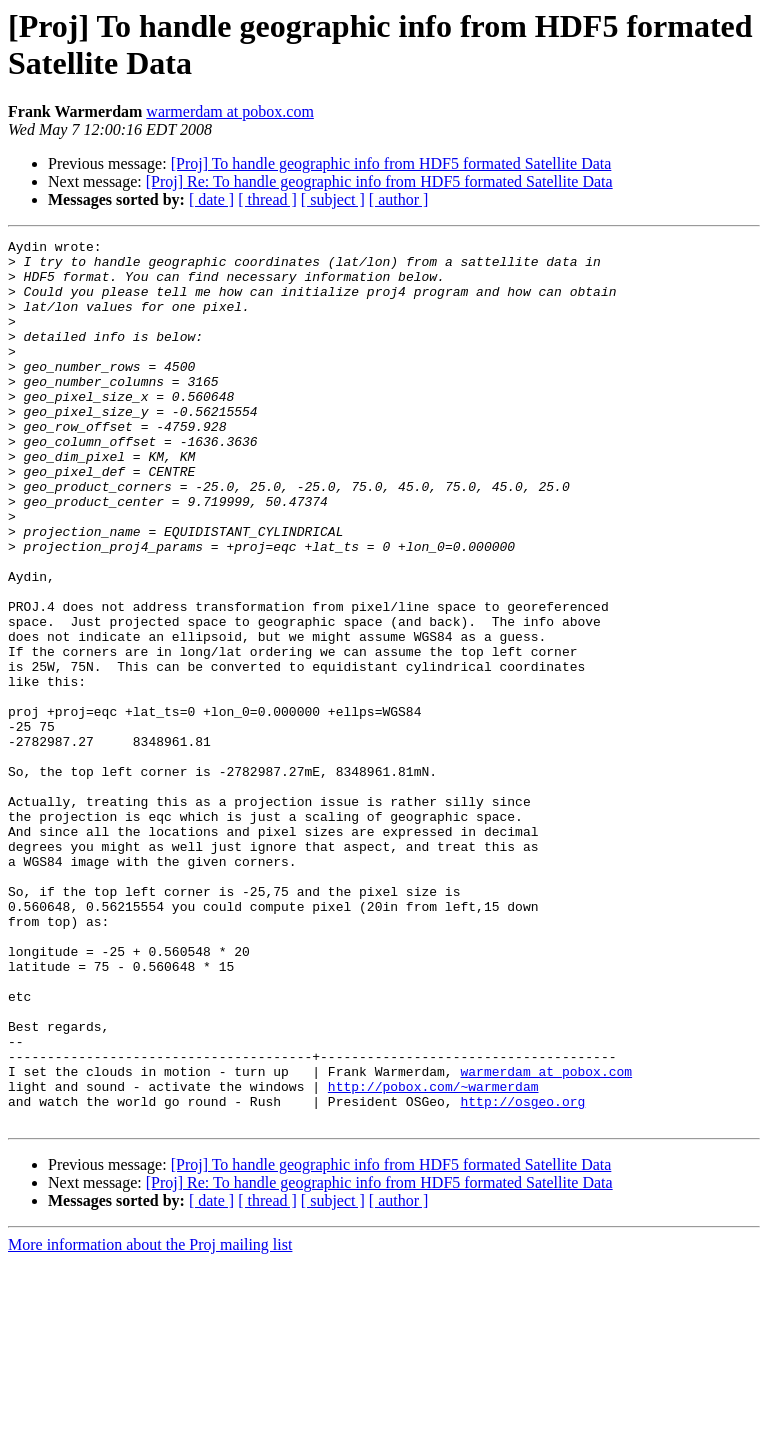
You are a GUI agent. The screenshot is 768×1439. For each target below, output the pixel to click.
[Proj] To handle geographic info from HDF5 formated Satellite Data (391, 163)
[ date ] (211, 199)
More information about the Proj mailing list (150, 1421)
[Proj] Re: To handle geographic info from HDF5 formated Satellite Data (379, 181)
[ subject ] (333, 199)
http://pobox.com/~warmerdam (433, 1257)
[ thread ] (267, 199)
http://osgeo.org (522, 1275)
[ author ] (399, 199)
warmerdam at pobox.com (230, 111)
